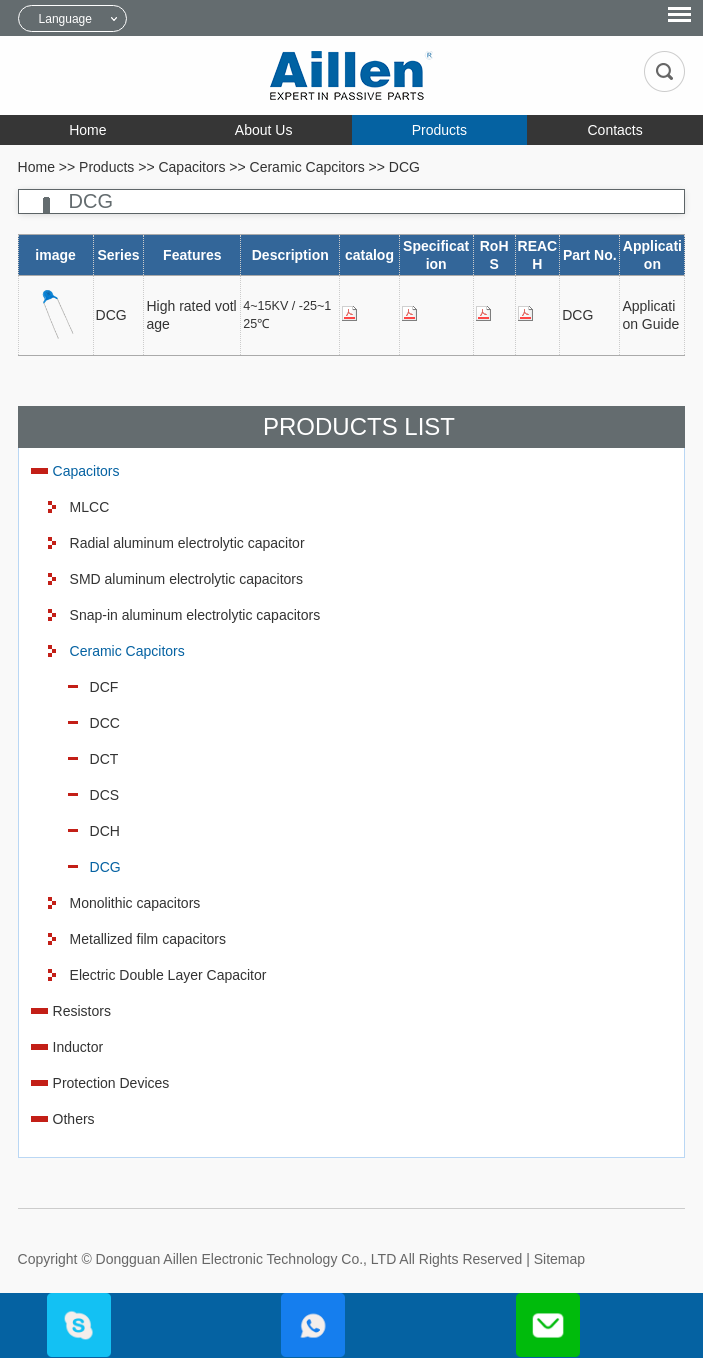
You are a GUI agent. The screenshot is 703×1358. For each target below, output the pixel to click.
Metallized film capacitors (148, 939)
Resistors (82, 1011)
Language (65, 19)
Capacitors (191, 167)
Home (87, 130)
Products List (359, 426)
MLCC (90, 507)
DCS (105, 795)
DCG (404, 167)
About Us (264, 130)
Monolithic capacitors (135, 903)
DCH (105, 831)
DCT (104, 759)
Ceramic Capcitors (307, 167)
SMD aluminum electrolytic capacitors (186, 579)
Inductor (78, 1047)
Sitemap (559, 1259)
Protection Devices (111, 1083)
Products (439, 130)
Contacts (615, 130)
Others (74, 1119)
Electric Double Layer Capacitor (168, 975)
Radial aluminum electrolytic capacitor (187, 543)
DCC (105, 723)
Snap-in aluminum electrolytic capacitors (195, 615)
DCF (104, 687)
